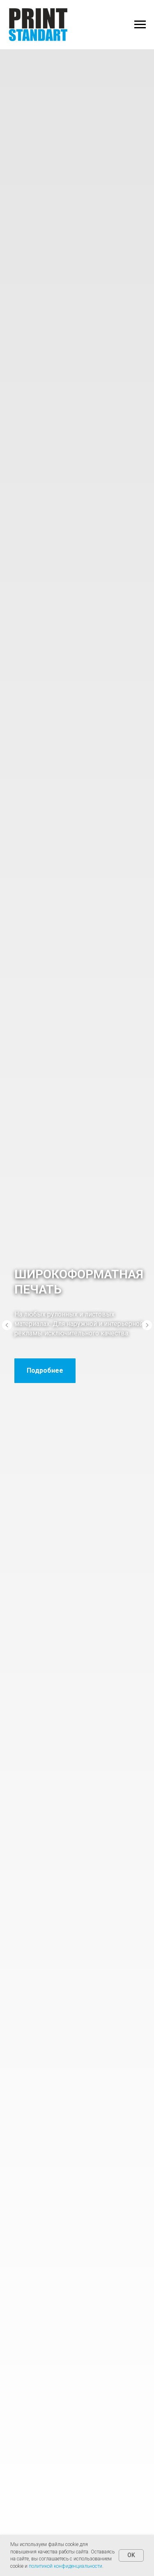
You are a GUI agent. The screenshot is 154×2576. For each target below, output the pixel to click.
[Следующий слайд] (147, 1325)
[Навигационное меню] (140, 25)
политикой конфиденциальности (65, 2566)
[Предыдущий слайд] (7, 1325)
